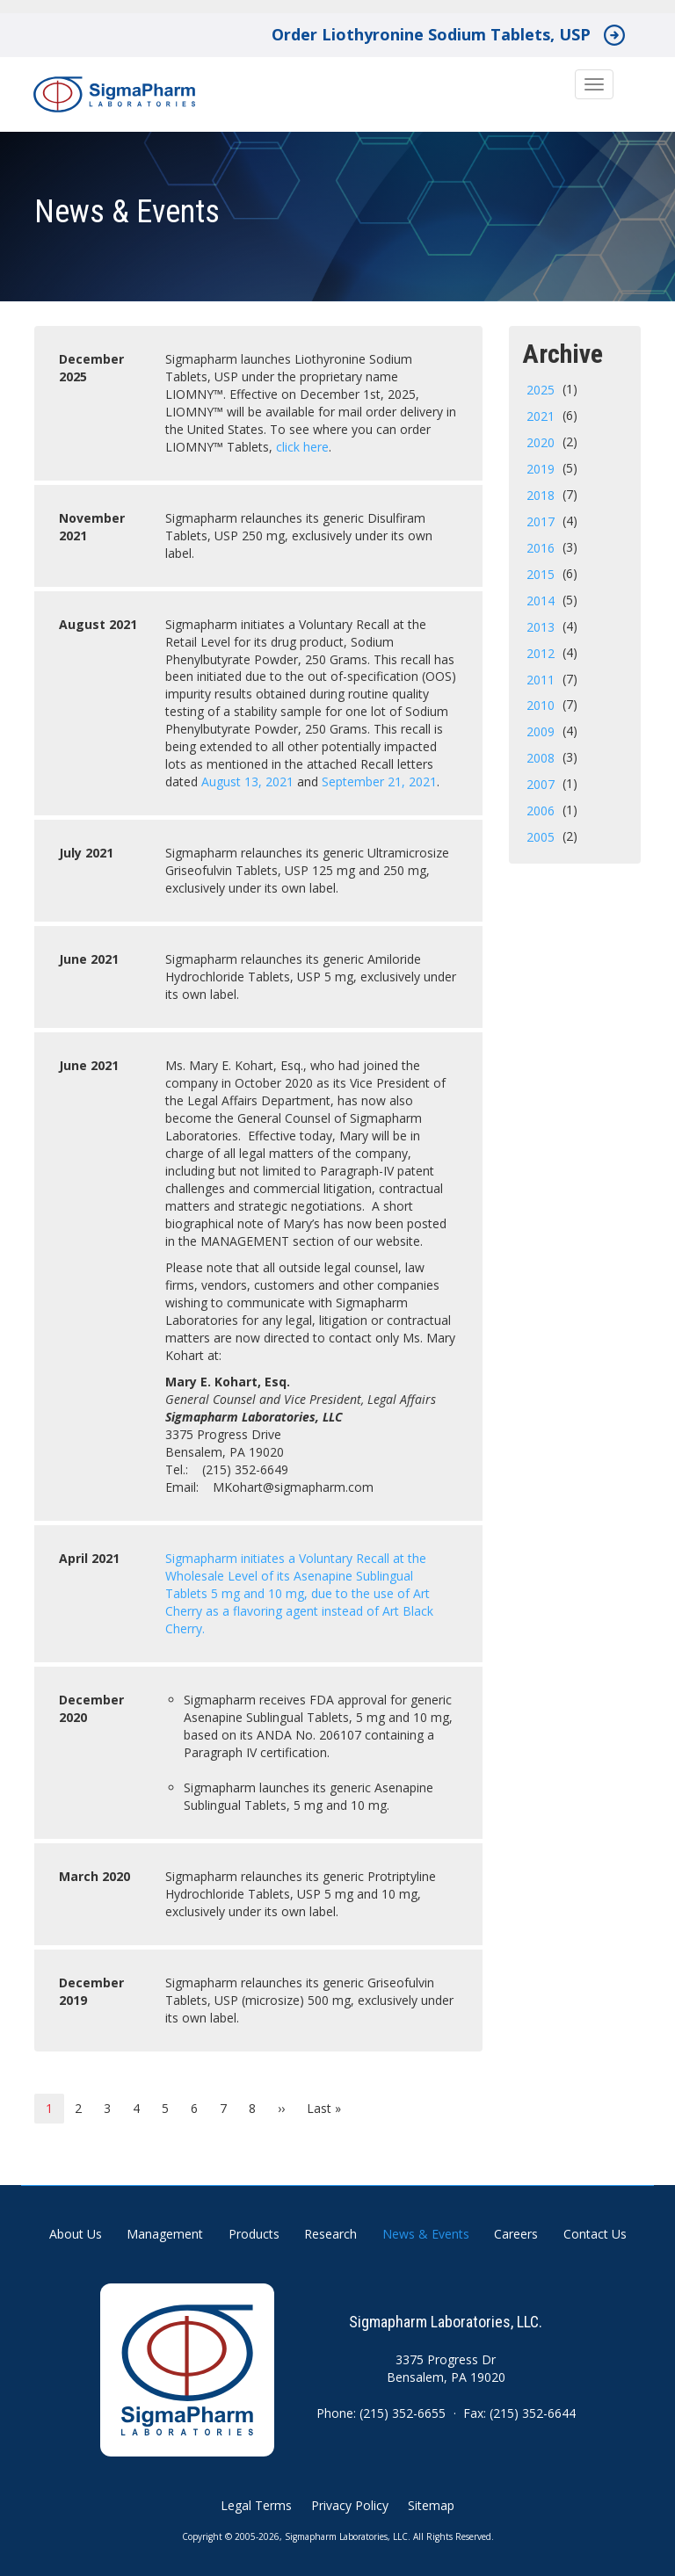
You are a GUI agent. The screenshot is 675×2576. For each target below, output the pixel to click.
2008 (540, 757)
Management (165, 2233)
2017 (540, 521)
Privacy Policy (349, 2505)
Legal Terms (256, 2505)
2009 (540, 731)
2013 (540, 627)
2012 (540, 653)
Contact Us (595, 2233)
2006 (540, 810)
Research (330, 2233)
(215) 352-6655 (402, 2413)
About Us (75, 2233)
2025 (540, 389)
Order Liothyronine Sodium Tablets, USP (431, 34)
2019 (540, 468)
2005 (540, 837)
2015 (540, 574)
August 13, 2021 (247, 781)
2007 (540, 784)
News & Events (425, 2233)
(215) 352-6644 (533, 2413)
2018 (540, 495)
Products (254, 2233)
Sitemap (431, 2505)
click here (302, 446)
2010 (540, 705)
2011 (540, 679)
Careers (516, 2233)
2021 (540, 416)
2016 (540, 547)
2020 (540, 442)
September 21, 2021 (379, 781)
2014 (540, 600)
